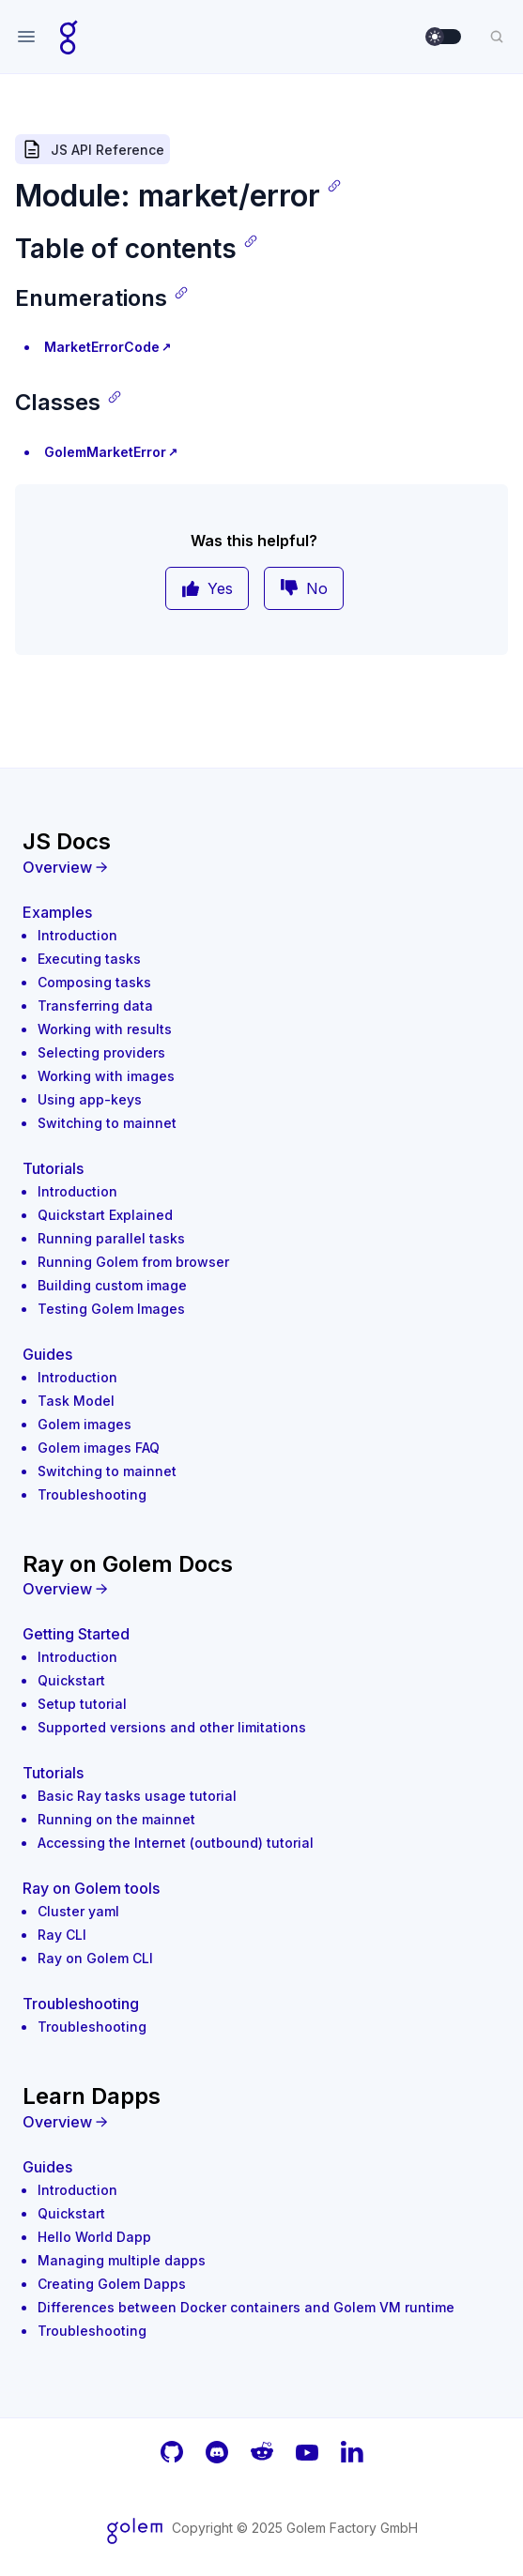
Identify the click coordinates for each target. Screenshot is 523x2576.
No (304, 588)
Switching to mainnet (107, 1123)
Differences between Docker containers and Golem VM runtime (246, 2307)
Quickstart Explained (105, 1215)
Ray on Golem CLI (95, 1958)
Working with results (105, 1029)
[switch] (444, 36)
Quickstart (71, 1680)
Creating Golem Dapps (112, 2284)
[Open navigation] (26, 36)
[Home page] (69, 36)
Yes (207, 588)
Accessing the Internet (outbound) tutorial (176, 1843)
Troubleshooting (92, 1494)
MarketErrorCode (102, 347)
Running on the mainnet (116, 1819)
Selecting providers (101, 1052)
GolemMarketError (105, 452)
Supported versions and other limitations (172, 1727)
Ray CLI (62, 1935)
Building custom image (112, 1285)
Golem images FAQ (99, 1448)
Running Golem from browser (133, 1262)
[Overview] (261, 867)
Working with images (106, 1076)
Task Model (76, 1401)
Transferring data (95, 1006)
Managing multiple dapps (122, 2260)
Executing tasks (89, 959)
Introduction (77, 935)
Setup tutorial (82, 1704)
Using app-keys (90, 1099)
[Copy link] (334, 185)
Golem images (84, 1424)
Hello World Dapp (94, 2237)
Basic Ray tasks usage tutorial (137, 1796)
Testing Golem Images (111, 1309)
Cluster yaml (78, 1911)
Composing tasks (94, 982)
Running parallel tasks (111, 1238)
